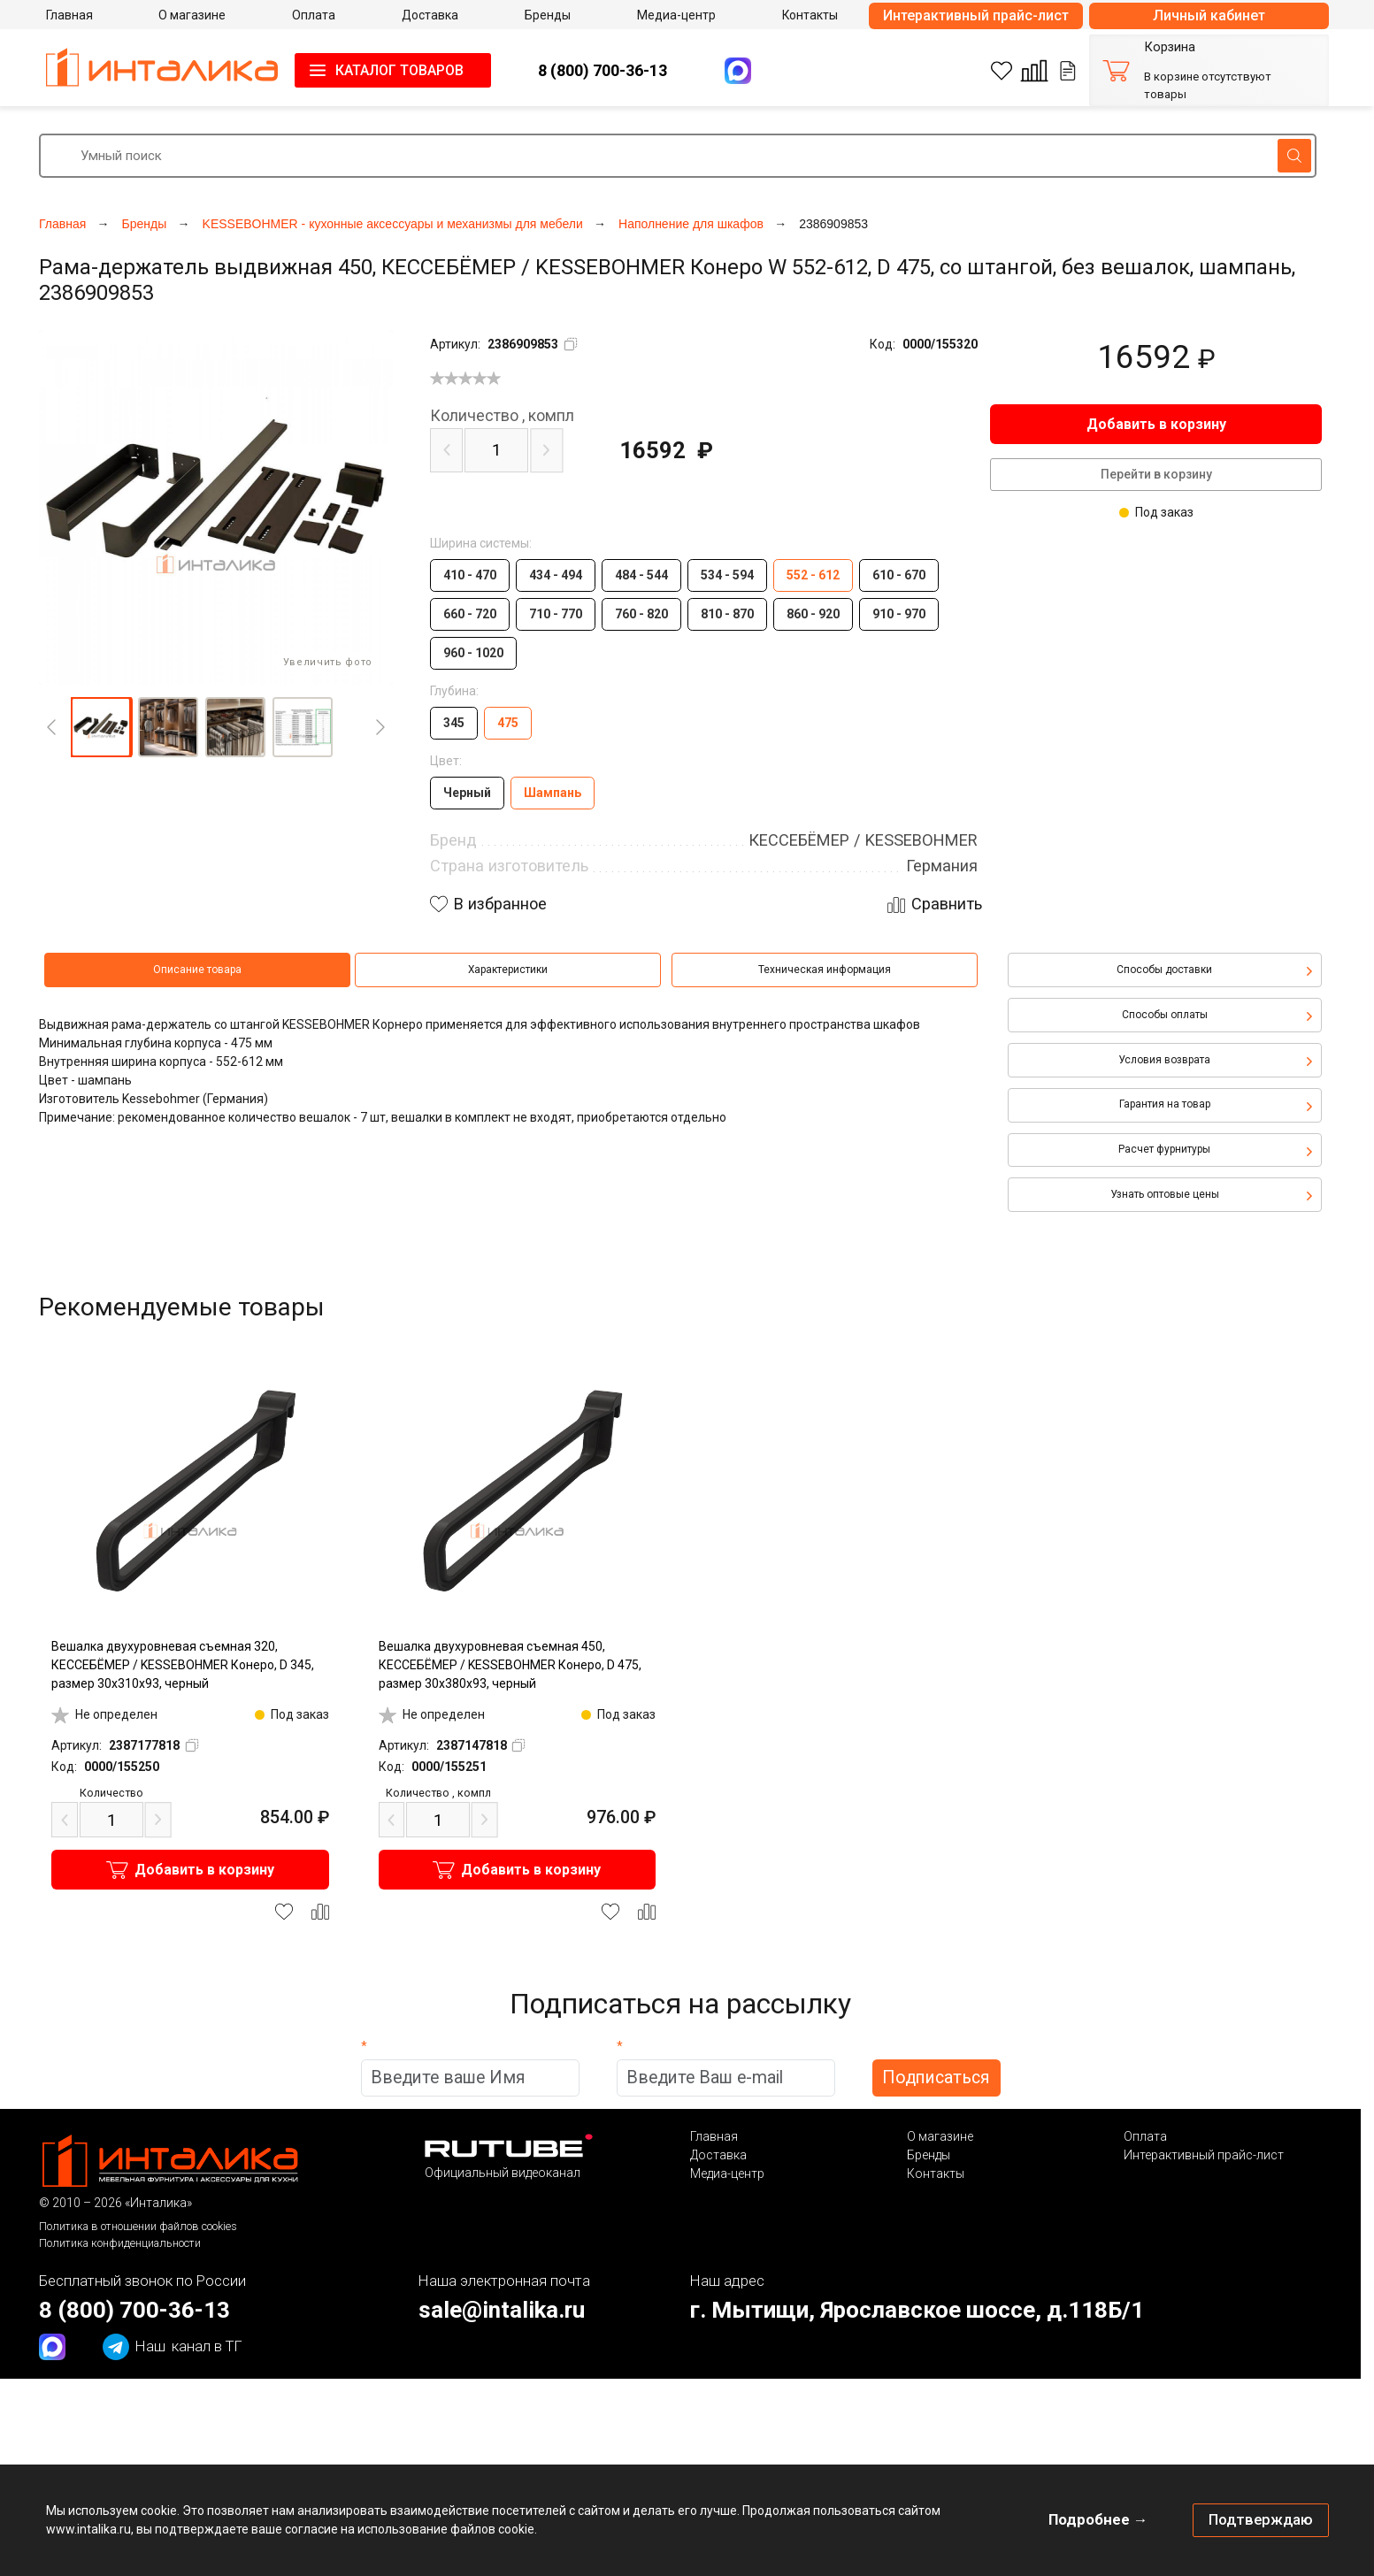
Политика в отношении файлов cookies (138, 2226)
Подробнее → (1098, 2519)
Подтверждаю (1261, 2519)
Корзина (1169, 47)
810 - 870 (727, 614)
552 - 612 (813, 575)
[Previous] (51, 727)
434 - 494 (555, 575)
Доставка (718, 2155)
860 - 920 (813, 614)
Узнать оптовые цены (1164, 1194)
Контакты (935, 2173)
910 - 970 (898, 614)
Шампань (552, 793)
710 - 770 (555, 614)
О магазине (940, 2136)
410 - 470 (469, 575)
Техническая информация (824, 969)
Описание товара (197, 969)
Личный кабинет (1209, 15)
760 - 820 (641, 614)
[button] (101, 727)
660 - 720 (469, 614)
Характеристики (508, 969)
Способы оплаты (1165, 1014)
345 (453, 723)
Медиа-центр (727, 2173)
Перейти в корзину (1156, 474)
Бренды (928, 2155)
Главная (714, 2136)
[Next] (380, 727)
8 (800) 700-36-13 (602, 70)
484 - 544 (641, 575)
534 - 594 (727, 575)
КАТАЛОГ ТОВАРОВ (399, 70)
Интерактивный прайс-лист (976, 15)
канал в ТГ (172, 2347)
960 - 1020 (473, 653)
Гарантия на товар (1164, 1104)
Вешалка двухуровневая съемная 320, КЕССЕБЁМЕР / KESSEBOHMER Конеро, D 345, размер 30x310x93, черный (182, 1664)
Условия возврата (1164, 1060)
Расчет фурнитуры (1164, 1149)
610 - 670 (898, 575)
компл (502, 416)
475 (507, 723)
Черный (467, 793)
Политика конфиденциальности (120, 2243)
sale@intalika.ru (501, 2309)
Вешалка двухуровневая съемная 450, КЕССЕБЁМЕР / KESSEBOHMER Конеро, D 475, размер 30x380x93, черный (510, 1664)
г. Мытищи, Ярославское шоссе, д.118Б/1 (917, 2309)
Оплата (1145, 2136)
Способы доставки (1164, 969)
